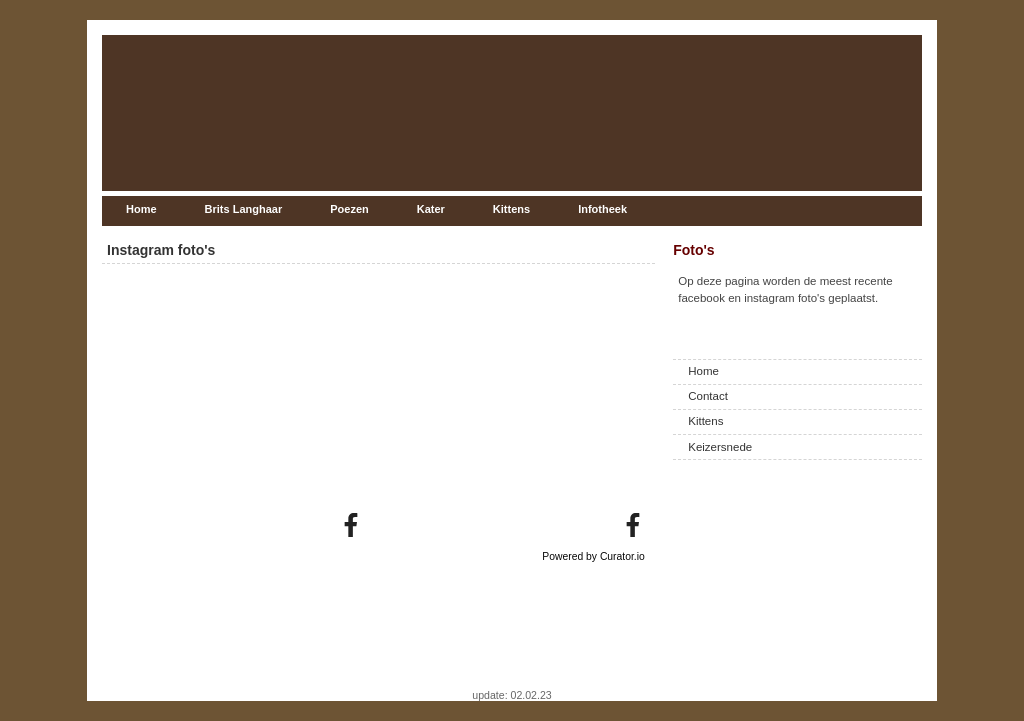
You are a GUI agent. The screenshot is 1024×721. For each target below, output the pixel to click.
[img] (232, 404)
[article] (232, 404)
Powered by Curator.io (593, 556)
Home (703, 371)
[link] (351, 525)
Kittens (705, 421)
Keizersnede (720, 447)
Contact (708, 396)
